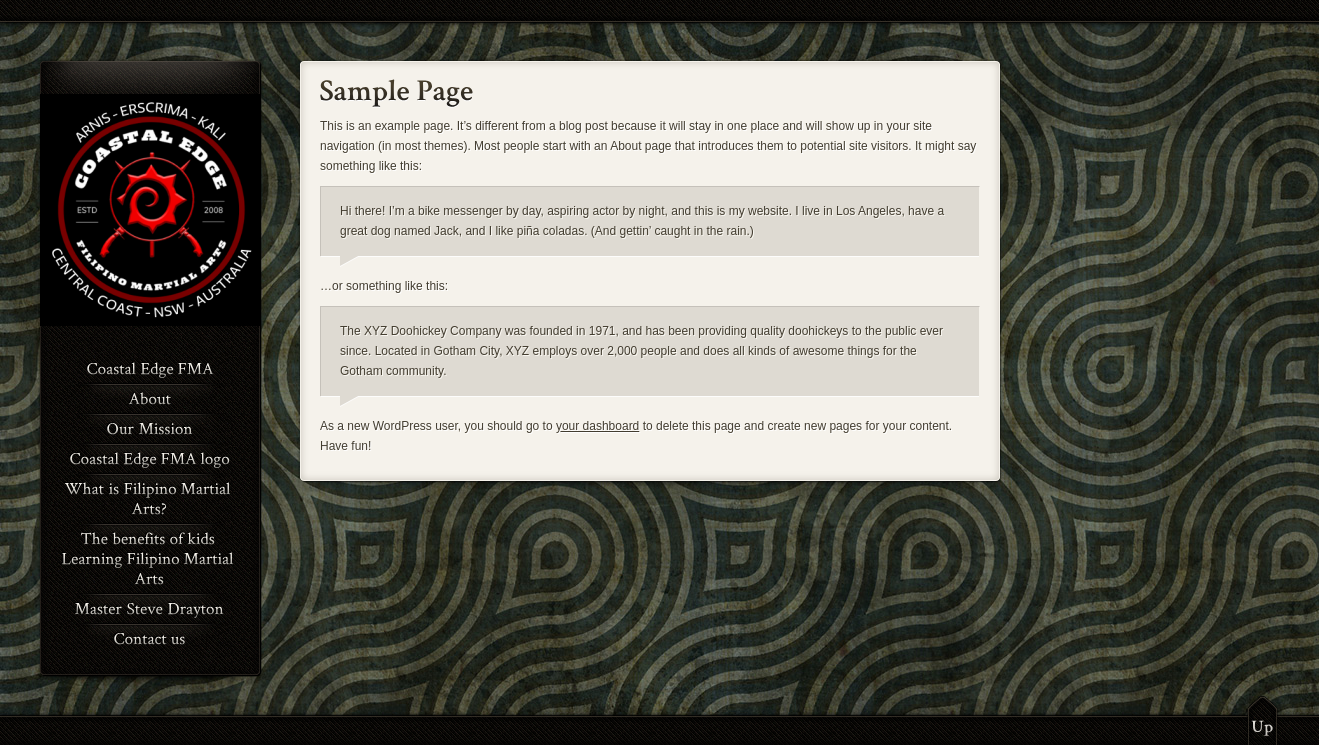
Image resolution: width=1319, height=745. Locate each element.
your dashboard (597, 426)
